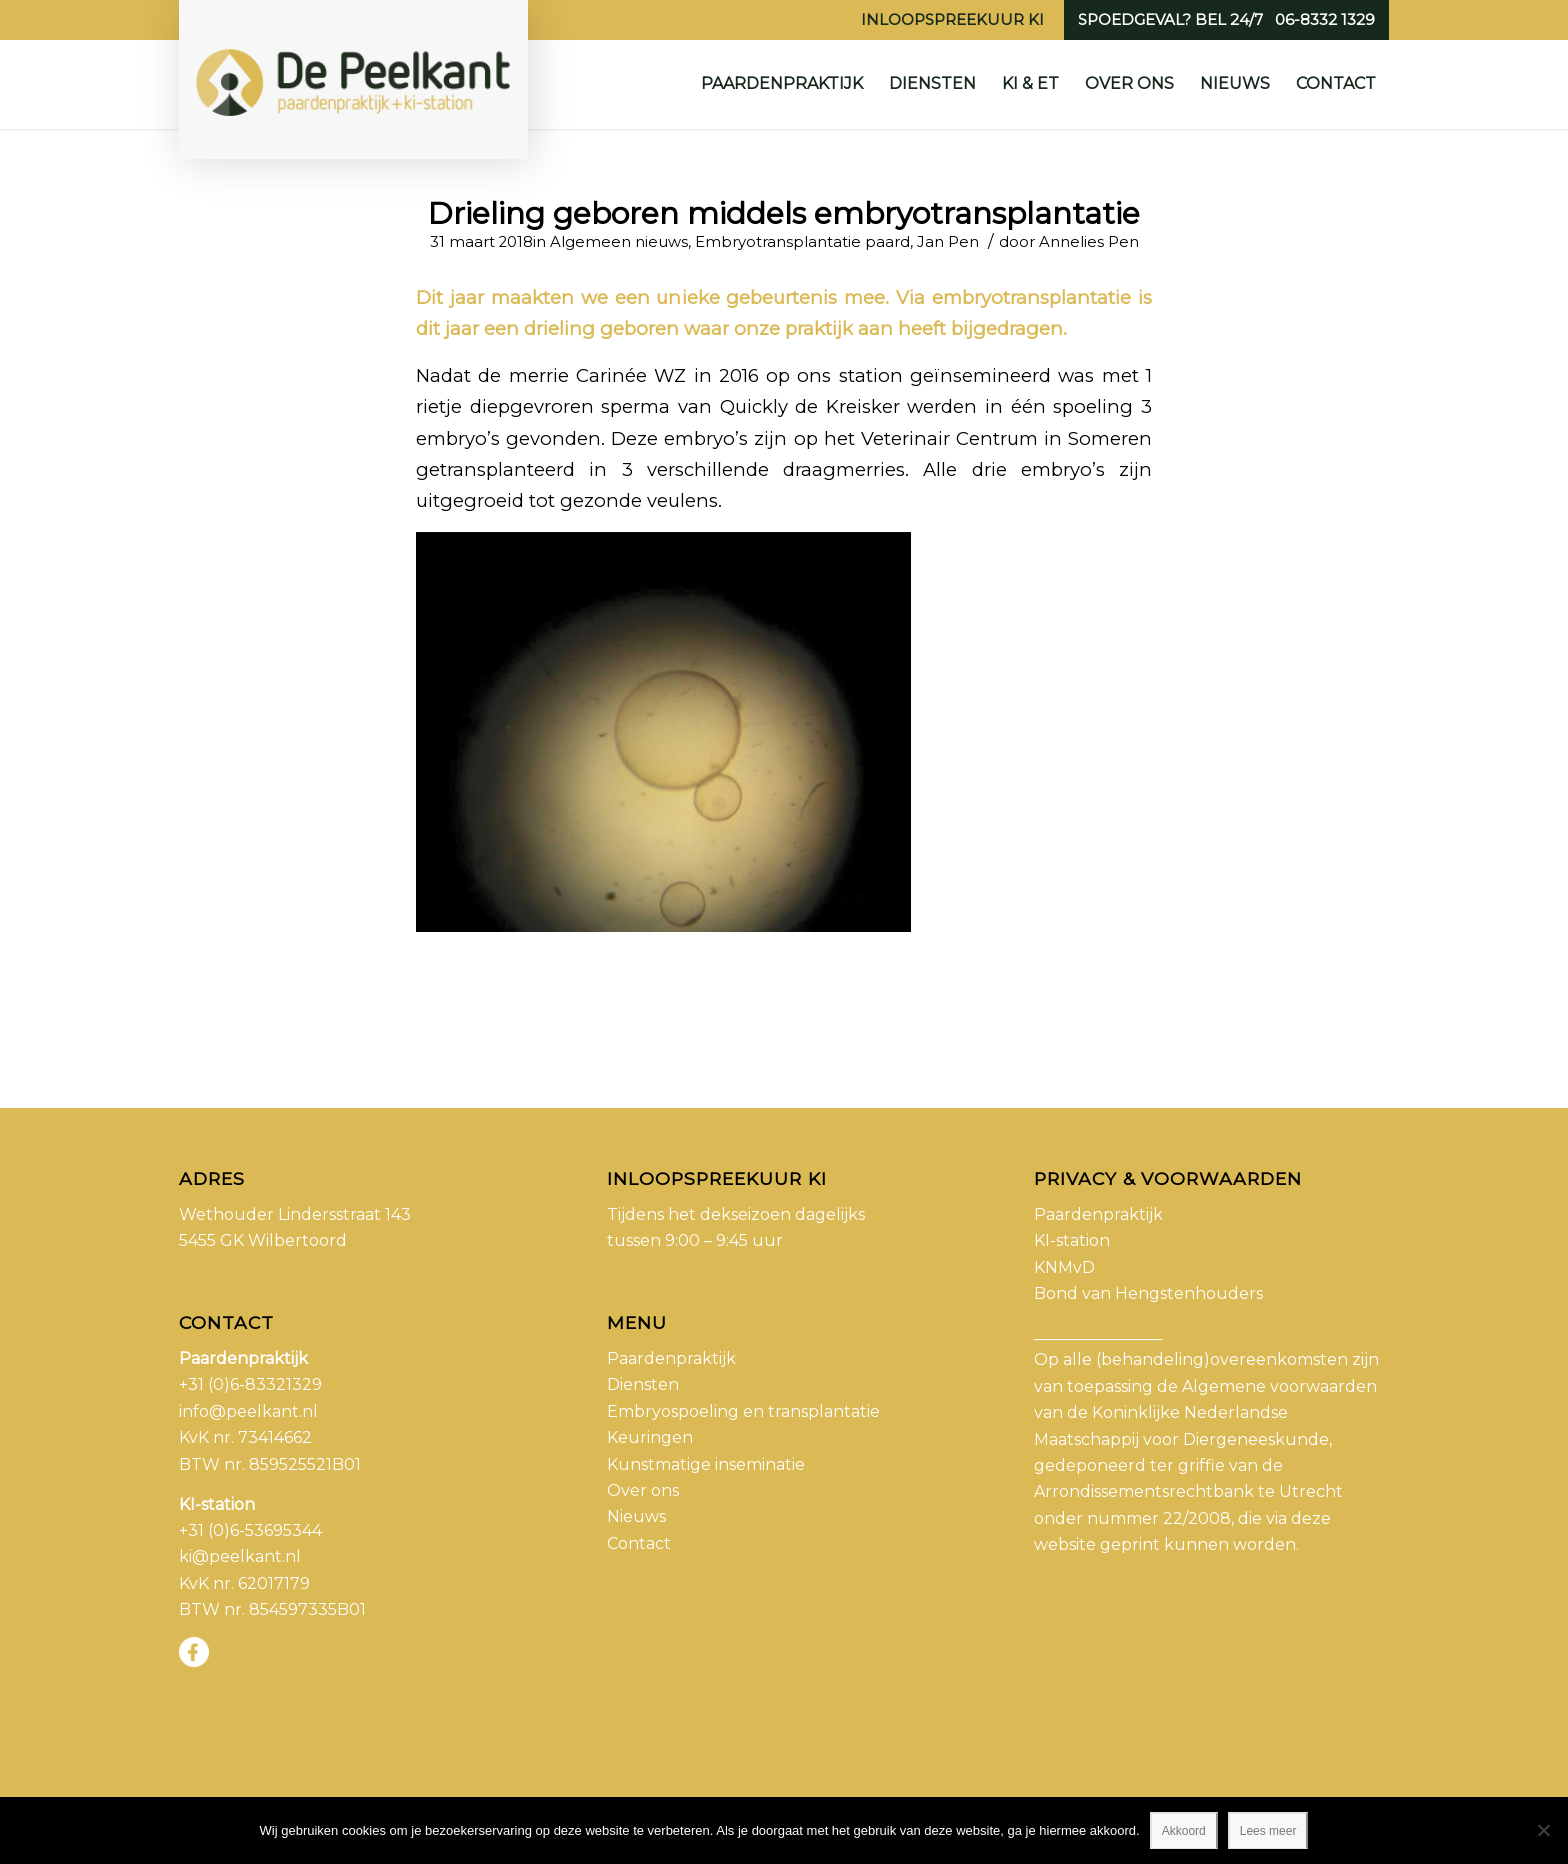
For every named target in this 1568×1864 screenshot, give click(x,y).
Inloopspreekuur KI (952, 19)
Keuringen (650, 1437)
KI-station (1072, 1240)
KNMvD (1064, 1267)
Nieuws (636, 1516)
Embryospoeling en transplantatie (743, 1411)
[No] (1543, 1830)
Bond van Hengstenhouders (1148, 1293)
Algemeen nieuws (619, 242)
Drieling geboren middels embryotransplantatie (784, 213)
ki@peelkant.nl (240, 1556)
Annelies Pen (1089, 242)
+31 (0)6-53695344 (250, 1530)
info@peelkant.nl (248, 1411)
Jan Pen (948, 242)
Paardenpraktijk (671, 1358)
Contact (639, 1543)
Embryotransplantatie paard (802, 242)
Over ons (643, 1490)
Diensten (643, 1384)
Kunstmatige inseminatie (706, 1464)
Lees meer (1268, 1831)
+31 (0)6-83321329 (250, 1384)
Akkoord (1184, 1831)
